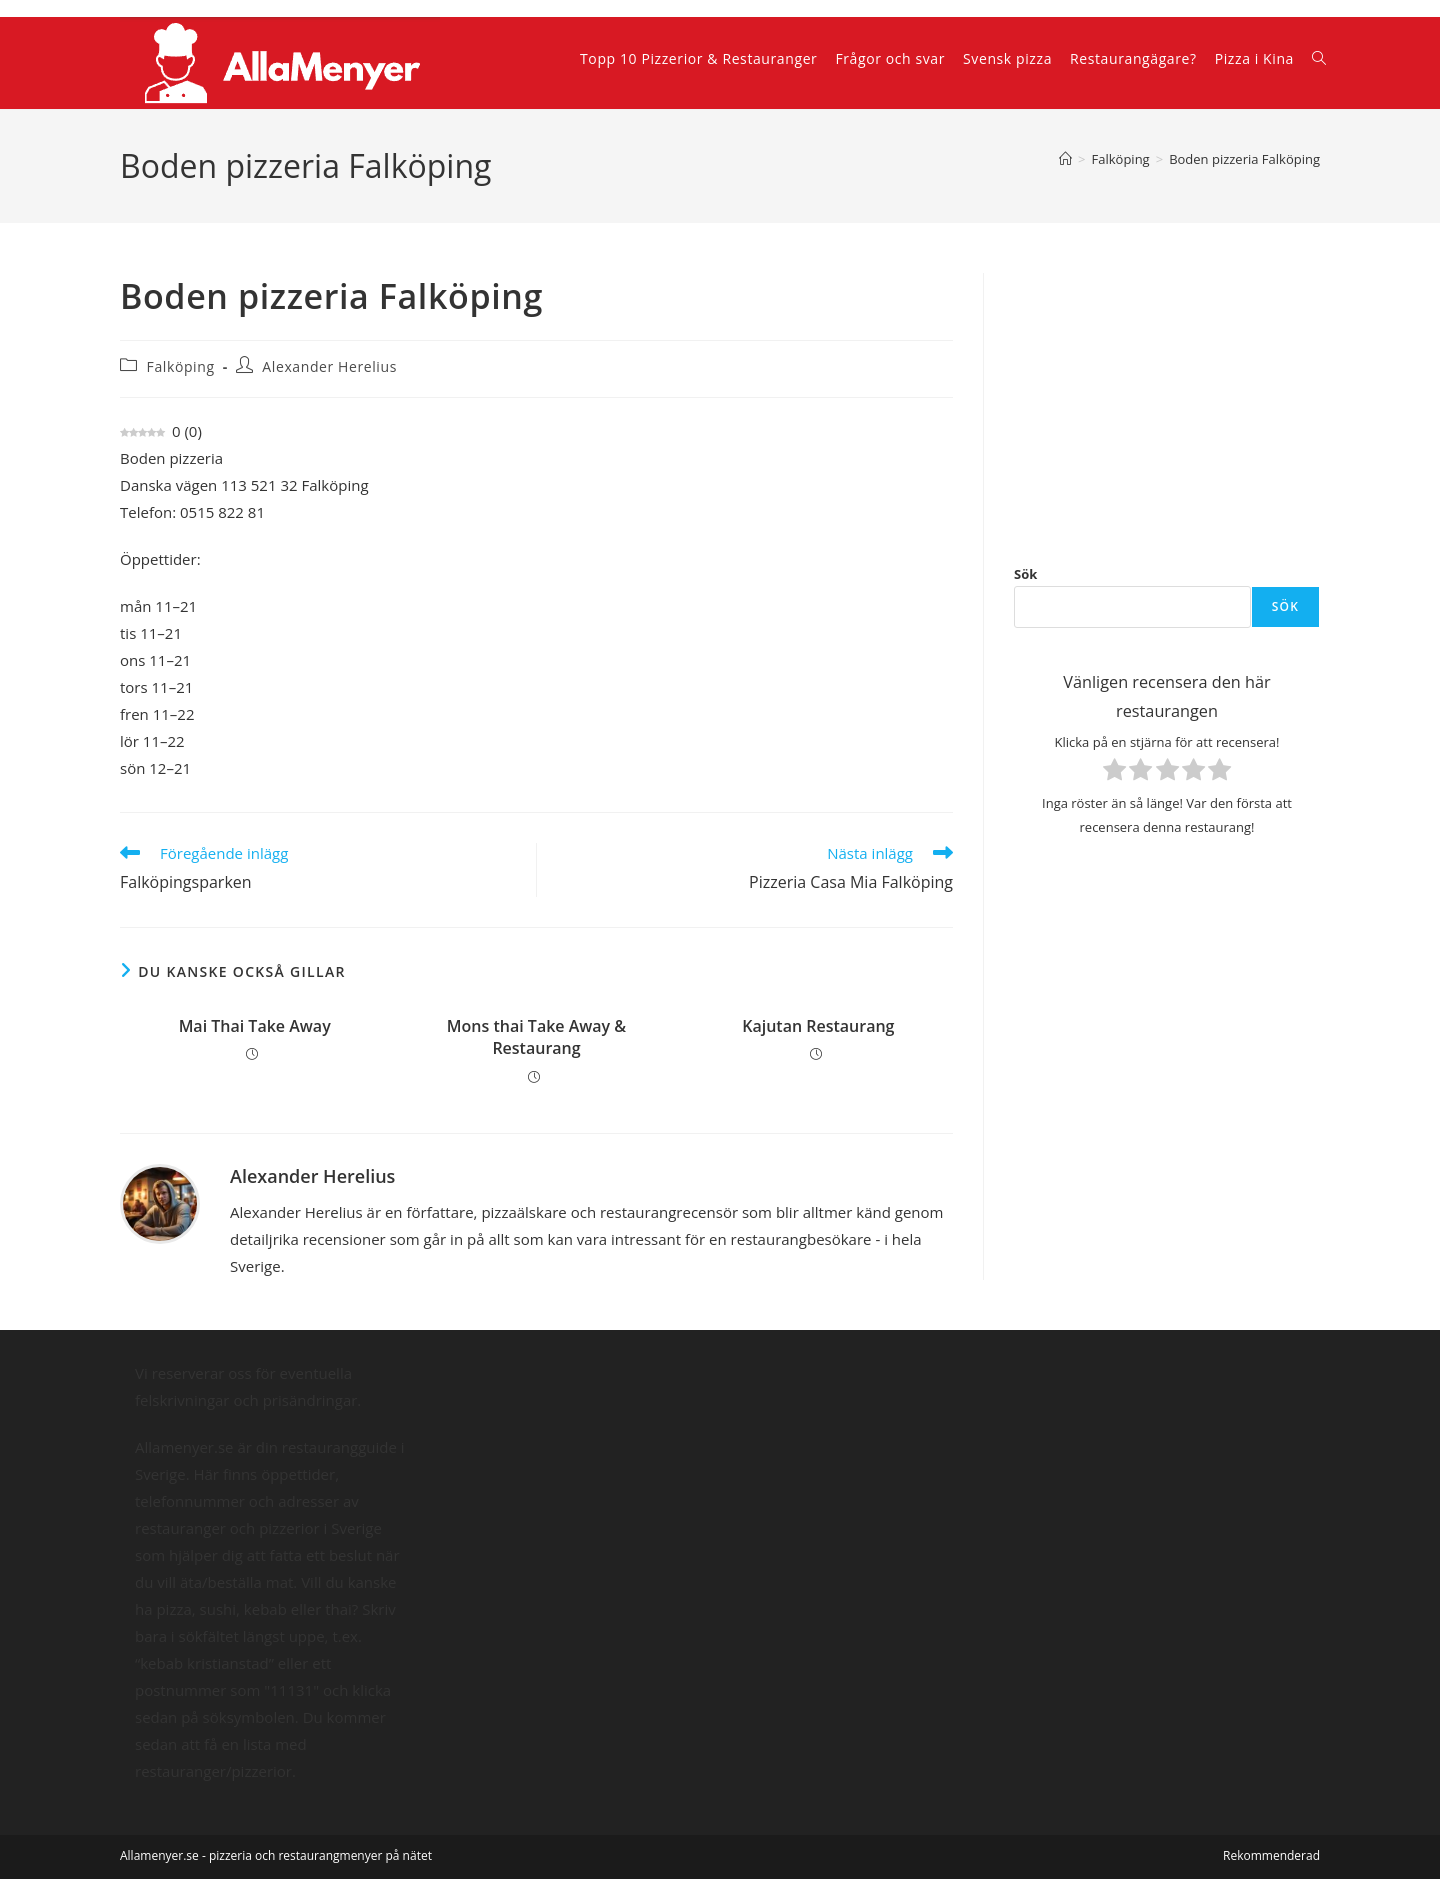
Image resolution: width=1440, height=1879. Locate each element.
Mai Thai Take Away (255, 1026)
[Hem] (1065, 159)
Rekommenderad (1271, 1855)
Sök (1025, 574)
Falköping (181, 366)
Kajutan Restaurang (818, 1026)
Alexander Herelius (329, 366)
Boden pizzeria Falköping (1244, 159)
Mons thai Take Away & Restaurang (536, 1037)
